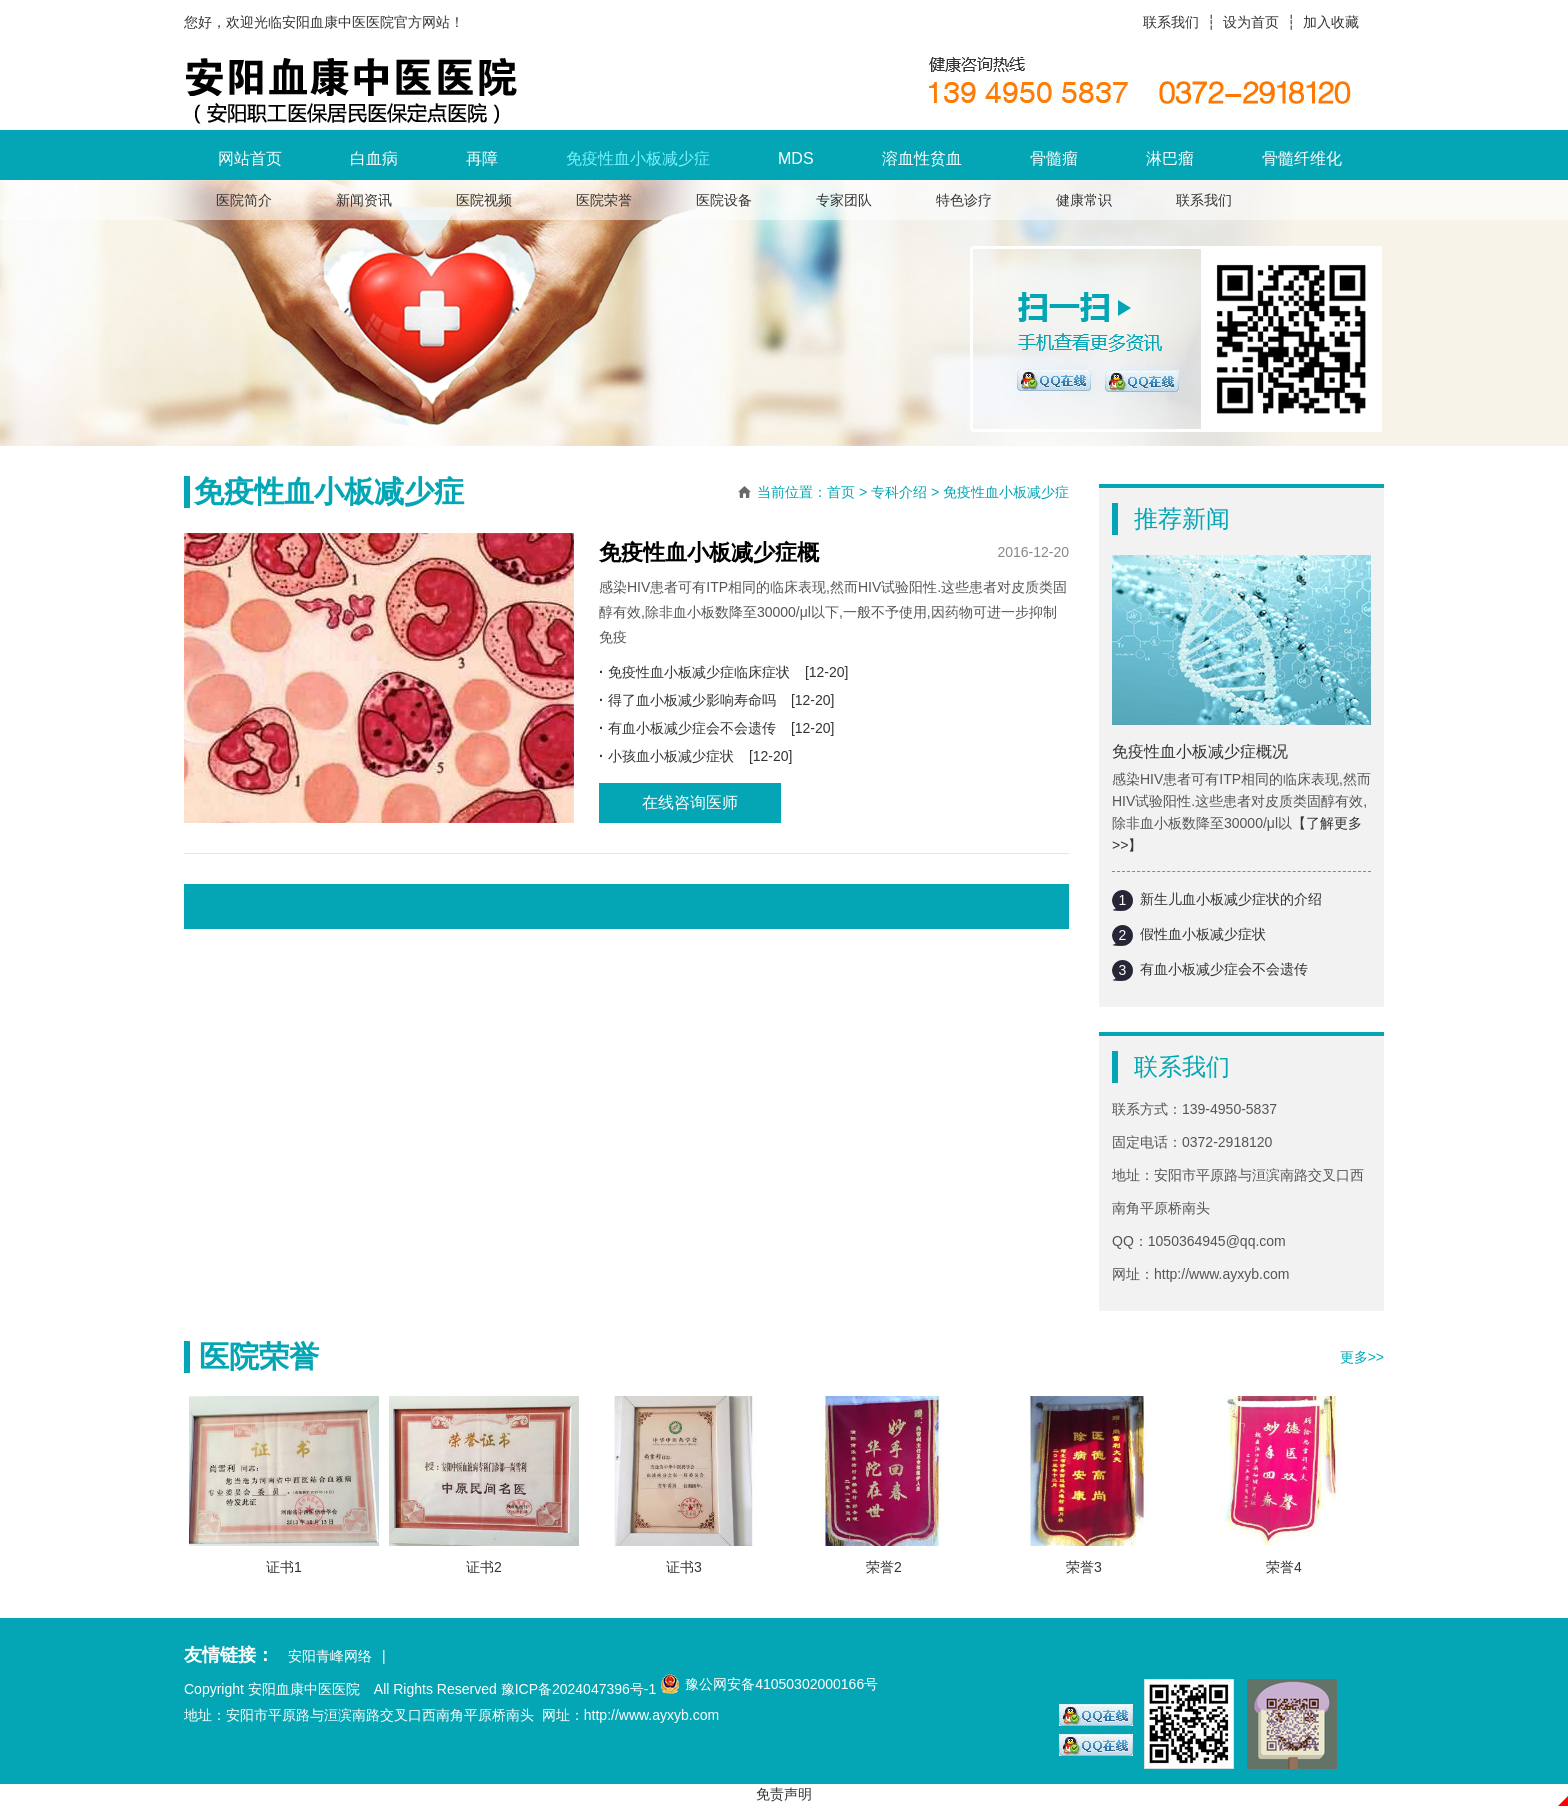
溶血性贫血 (922, 158)
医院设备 (724, 200)
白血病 (374, 158)
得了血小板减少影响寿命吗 (692, 700)
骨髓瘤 (1054, 158)
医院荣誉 (604, 200)
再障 (482, 158)
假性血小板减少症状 (1203, 934)
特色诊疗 (964, 200)
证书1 (284, 1567)
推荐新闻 (1182, 518)
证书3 (684, 1567)
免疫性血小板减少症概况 (1200, 751)
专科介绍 (899, 492)
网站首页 (250, 158)
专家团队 (844, 200)
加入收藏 (1331, 22)
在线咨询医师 (690, 802)
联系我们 (1171, 22)
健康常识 (1084, 200)
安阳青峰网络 (330, 1656)
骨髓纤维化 (1302, 158)
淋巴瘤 (1170, 158)
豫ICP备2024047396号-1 (579, 1689)
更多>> (1362, 1357)
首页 (841, 492)
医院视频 (484, 200)
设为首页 (1251, 22)
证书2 (484, 1567)
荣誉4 (1284, 1567)
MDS (796, 158)
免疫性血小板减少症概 (709, 552)
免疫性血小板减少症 (638, 158)
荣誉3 (1084, 1567)
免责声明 (784, 1794)
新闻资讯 (364, 200)
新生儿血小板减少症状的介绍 (1231, 899)
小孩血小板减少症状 (671, 756)
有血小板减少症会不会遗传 (1224, 969)
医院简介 (244, 200)
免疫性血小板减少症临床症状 (699, 672)
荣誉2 (884, 1567)
